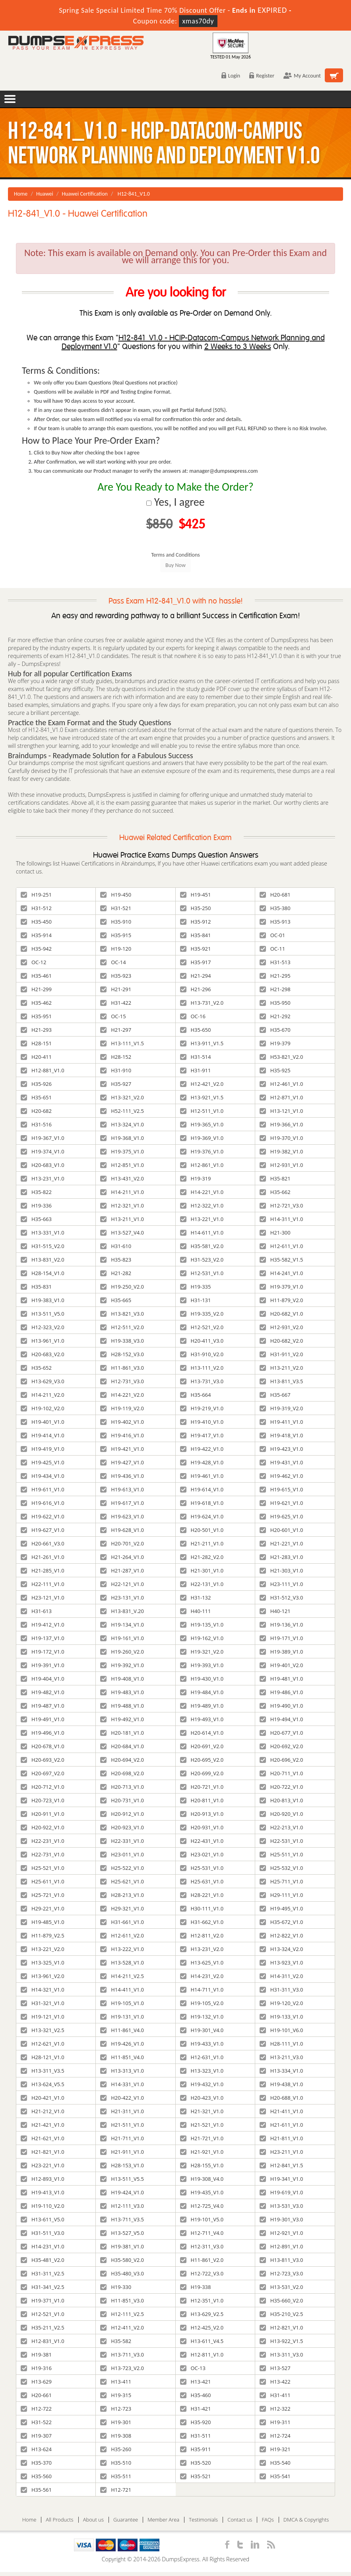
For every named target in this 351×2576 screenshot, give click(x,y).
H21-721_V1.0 (202, 2138)
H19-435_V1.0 (202, 2192)
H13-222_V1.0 (122, 1949)
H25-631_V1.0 (202, 1881)
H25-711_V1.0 (281, 1881)
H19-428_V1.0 (202, 1462)
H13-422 (275, 2381)
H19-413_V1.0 (42, 2192)
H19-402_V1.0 (122, 1421)
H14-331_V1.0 (122, 2084)
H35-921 (195, 948)
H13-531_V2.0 (281, 2287)
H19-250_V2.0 (122, 1286)
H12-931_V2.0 (281, 1327)
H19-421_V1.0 (122, 1448)
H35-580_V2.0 (122, 2259)
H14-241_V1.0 (281, 1273)
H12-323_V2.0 (42, 1327)
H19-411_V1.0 (281, 1421)
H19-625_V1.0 (281, 1516)
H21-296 (195, 989)
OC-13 (193, 2368)
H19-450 (115, 894)
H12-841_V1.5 (281, 2165)
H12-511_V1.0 (202, 1110)
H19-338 (195, 2287)
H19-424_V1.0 (122, 2192)
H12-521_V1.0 (42, 2314)
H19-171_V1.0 (281, 1638)
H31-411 (275, 2395)
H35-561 (36, 2489)
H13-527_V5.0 (122, 2232)
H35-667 (275, 1394)
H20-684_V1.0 (122, 1746)
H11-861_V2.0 (202, 2259)
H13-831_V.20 (122, 1611)
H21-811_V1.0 (281, 2138)
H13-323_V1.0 (202, 2070)
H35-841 (195, 935)
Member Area (163, 2520)
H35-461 (36, 975)
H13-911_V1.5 (202, 1043)
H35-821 (275, 1178)
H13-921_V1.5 (202, 1097)
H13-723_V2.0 (122, 2368)
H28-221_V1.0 (202, 1895)
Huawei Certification (85, 193)
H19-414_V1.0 (42, 1435)
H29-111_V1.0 (281, 1895)
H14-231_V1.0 (42, 2246)
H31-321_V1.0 (42, 2003)
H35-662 (275, 1192)
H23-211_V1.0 (281, 2151)
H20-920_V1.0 (281, 1813)
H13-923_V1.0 (281, 1962)
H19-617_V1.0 (122, 1502)
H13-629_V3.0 (42, 1381)
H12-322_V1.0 (202, 1205)
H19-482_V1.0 (42, 1692)
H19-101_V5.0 (202, 2219)
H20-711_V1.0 (281, 1773)
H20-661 (36, 2395)
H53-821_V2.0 (281, 1056)
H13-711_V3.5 (122, 2219)
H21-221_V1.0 (281, 1543)
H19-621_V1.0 (281, 1502)
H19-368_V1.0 (122, 1137)
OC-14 (113, 962)
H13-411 (115, 2381)
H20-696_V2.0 (281, 1759)
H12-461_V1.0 (281, 1083)
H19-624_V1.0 (202, 1516)
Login (230, 75)
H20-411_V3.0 (202, 1340)
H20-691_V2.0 (202, 1746)
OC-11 (272, 948)
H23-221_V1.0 (42, 2165)
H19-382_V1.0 (281, 1151)
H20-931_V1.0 (202, 1827)
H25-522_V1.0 (122, 1867)
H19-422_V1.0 (202, 1448)
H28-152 (115, 1056)
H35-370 (36, 2462)
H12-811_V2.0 (202, 1935)
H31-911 (195, 1070)
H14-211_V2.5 (122, 1976)
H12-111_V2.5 (122, 2314)
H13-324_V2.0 (281, 1949)
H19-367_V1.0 (42, 1137)
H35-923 (115, 975)
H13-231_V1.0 (42, 1178)
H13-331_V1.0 (42, 1232)
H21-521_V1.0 (202, 2124)
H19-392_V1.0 (122, 1665)
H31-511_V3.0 (42, 2232)
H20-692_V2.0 (281, 1746)
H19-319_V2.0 (281, 1408)
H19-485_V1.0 (42, 1922)
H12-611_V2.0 (122, 1935)
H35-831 (36, 1286)
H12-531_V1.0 (202, 1273)
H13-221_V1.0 (202, 1219)
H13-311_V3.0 (281, 2354)
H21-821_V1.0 (42, 2151)
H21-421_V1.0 (42, 2124)
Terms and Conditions (175, 554)
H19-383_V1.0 (42, 1300)
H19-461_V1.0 (202, 1475)
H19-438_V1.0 (281, 2084)
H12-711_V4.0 (202, 2232)
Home (20, 193)
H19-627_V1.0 (42, 1530)
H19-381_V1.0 (122, 2246)
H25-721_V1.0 (42, 1895)
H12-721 (115, 2489)
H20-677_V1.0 (281, 1732)
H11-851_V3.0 (122, 2300)
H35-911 (195, 2449)
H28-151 (36, 1043)
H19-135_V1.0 (202, 1624)
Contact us (239, 2520)
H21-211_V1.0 (202, 1543)
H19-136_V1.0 (281, 1624)
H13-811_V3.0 (281, 2259)
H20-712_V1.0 (42, 1786)
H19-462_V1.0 (281, 1475)
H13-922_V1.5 (281, 2341)
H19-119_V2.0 (122, 1408)
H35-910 (115, 921)
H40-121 (275, 1611)
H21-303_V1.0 (281, 1570)
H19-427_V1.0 (122, 1462)
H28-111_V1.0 (281, 2043)
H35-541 (275, 2476)
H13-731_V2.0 (202, 1002)
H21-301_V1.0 (202, 1570)
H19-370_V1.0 (281, 1137)
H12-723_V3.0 (281, 2273)
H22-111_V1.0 (42, 1584)
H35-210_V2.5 (281, 2314)
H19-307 (36, 2435)
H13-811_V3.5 (281, 1381)
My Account (302, 75)
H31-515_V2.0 (42, 1246)
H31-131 (195, 1300)
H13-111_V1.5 (122, 1043)
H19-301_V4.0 (202, 2030)
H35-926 (36, 1083)
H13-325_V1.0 (42, 1962)
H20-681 (275, 894)
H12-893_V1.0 (42, 2178)
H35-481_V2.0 (42, 2259)
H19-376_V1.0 (202, 1151)
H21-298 (275, 989)
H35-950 (275, 1002)
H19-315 (115, 2395)
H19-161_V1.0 (122, 1638)
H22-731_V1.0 (42, 1854)
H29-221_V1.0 (42, 1908)
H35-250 (195, 908)
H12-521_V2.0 (202, 1327)
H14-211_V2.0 (42, 1394)
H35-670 (275, 1029)
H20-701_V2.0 (122, 1543)
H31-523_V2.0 (202, 1259)
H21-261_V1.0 (42, 1557)
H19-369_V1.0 (202, 1137)
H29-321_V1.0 (122, 1908)
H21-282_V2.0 (202, 1557)
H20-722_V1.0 (281, 1786)
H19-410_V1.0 (202, 1421)
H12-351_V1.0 (202, 2300)
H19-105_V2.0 (202, 2003)
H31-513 (275, 962)
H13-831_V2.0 (42, 1259)
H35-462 (36, 1002)
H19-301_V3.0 (281, 2219)
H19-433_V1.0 (202, 2043)
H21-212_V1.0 (42, 2111)
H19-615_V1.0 (281, 1489)
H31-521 (115, 908)
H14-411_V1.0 (122, 1989)
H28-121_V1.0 (42, 2057)
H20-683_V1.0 (42, 1165)
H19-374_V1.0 (42, 1151)
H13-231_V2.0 (202, 1949)
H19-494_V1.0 (281, 1719)
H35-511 (115, 2476)
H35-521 (195, 2476)
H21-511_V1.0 (122, 2124)
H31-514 (195, 1056)
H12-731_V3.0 (122, 1381)
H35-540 (275, 2462)
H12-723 (115, 2408)
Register (261, 75)
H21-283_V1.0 (281, 1557)
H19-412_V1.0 (42, 1624)
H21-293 (36, 1029)
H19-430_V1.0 (202, 1678)
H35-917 (195, 962)
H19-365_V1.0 (202, 1124)
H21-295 (275, 975)
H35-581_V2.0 (202, 1246)
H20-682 (36, 1110)
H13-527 (275, 2368)
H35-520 (195, 2462)
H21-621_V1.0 (42, 2138)
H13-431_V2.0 (122, 1178)
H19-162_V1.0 (202, 1638)
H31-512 (36, 908)
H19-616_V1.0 (42, 1502)
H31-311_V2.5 (42, 2273)
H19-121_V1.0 (42, 2016)
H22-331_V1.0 (122, 1840)
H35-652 (36, 1367)
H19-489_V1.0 (202, 1705)
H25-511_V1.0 (281, 1854)
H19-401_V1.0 (42, 1421)
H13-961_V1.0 (42, 1340)
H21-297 (115, 1029)
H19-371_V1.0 (42, 2300)
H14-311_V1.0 (281, 1219)
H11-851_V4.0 (122, 2057)
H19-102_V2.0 (42, 1408)
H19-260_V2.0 (122, 1651)
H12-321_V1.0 (122, 1205)
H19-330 (115, 2287)
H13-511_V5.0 (42, 1313)
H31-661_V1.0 (122, 1922)
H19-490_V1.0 (281, 1705)
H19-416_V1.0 (122, 1435)
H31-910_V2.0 (202, 1354)
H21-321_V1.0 (202, 2111)
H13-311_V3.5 (42, 2070)
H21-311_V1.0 (122, 2111)
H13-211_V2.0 (281, 1367)
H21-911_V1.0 (122, 2151)
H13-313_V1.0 (122, 2070)
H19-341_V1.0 (281, 2178)
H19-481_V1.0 (281, 1678)
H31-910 (115, 1070)
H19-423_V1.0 (281, 1448)
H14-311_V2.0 (281, 1976)
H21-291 (115, 989)
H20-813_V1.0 (281, 1800)
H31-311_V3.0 (281, 1989)
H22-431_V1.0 (202, 1840)
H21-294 (195, 975)
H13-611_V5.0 (42, 2219)
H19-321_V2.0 (202, 1651)
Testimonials (203, 2520)
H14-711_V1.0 (202, 1989)
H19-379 (275, 1043)
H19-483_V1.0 (122, 1692)
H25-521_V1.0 (42, 1867)
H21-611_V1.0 (281, 2124)
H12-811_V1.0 (202, 2354)
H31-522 (36, 2422)
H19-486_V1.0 (281, 1692)
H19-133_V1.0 (281, 2016)
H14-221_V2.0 (122, 1394)
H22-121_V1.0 (122, 1584)
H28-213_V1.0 (122, 1895)
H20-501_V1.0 (202, 1530)
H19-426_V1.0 (122, 2043)
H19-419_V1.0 (42, 1448)
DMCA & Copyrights (306, 2520)
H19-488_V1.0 (122, 1705)
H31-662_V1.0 (202, 1922)
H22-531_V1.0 (281, 1840)
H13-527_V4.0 (122, 1232)
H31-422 (115, 1002)
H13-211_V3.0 (281, 2057)
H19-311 (275, 2422)
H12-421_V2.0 (202, 1083)
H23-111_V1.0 (281, 1584)
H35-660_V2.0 (281, 2300)
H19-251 (36, 894)
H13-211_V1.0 (122, 1219)
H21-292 (275, 1016)
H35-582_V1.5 (281, 1259)
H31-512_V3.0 (281, 1597)
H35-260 (115, 2449)
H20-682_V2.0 (281, 1340)
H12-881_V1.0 (42, 1070)
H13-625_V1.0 (202, 1962)
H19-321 (275, 2449)
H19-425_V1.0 (42, 1462)
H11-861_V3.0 (122, 1367)
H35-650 (195, 1029)
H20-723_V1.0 (42, 1800)
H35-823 (115, 1259)
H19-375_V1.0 (122, 1151)
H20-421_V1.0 (42, 2097)
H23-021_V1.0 (202, 1854)
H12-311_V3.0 (202, 2246)
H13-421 (195, 2381)
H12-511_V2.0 (122, 1327)
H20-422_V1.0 (122, 2097)
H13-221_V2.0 (42, 1949)
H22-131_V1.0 (202, 1584)
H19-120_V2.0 (281, 2003)
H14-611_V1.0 (202, 1232)
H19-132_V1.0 (202, 2016)
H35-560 (36, 2476)
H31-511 (195, 2435)
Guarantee (125, 2520)
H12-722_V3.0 (202, 2273)
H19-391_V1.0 (42, 1665)
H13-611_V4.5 (202, 2341)
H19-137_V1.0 (42, 1638)
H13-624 (36, 2449)
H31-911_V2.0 (281, 1354)
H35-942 (36, 948)
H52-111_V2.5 (122, 1110)
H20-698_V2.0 (122, 1773)
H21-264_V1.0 (122, 1557)
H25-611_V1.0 (42, 1881)
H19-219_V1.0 (202, 1408)
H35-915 (115, 935)
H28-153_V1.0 (122, 2165)
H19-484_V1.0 (202, 1692)
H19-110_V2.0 (42, 2205)
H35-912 (195, 921)
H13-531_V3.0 (281, 2205)
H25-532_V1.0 (281, 1867)
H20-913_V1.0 (202, 1813)
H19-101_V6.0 (281, 2030)
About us (93, 2520)
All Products (59, 2520)
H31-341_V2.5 (42, 2287)
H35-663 (36, 1219)
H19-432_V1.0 (202, 2084)
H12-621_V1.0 (42, 2043)
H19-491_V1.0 (42, 1719)
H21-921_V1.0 (202, 2151)
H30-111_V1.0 (202, 1908)
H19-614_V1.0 (202, 1489)
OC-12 (33, 962)
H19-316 (36, 2368)
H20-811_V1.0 (202, 1800)
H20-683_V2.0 (42, 1354)
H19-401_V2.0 (281, 1665)
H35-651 (36, 1097)
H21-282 (115, 1273)
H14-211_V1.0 (122, 1192)
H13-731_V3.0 (202, 1381)
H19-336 (36, 1205)
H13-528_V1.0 (122, 1962)
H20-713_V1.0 (122, 1786)
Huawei (44, 193)
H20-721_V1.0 (202, 1786)
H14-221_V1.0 (202, 1192)
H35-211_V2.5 (42, 2327)
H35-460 (195, 2395)
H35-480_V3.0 (122, 2273)
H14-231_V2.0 (202, 1976)
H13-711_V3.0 (122, 2354)
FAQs (267, 2520)
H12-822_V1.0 (281, 1935)
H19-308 (115, 2435)
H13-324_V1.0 (122, 1124)
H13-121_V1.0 (281, 1110)
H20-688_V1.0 (281, 2097)
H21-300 (275, 1232)
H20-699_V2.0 (202, 1773)
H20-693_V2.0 (42, 1759)
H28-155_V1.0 (202, 2165)
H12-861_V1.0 (202, 1165)
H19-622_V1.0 (42, 1516)
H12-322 (275, 2408)
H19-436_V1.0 (122, 1475)
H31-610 (115, 1246)
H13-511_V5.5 (122, 2178)
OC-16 (193, 1016)
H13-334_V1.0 (281, 2070)
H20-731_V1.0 (122, 1800)
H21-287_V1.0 (122, 1570)
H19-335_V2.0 (202, 1313)
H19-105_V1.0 (122, 2003)
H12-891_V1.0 (281, 2246)
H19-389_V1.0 (281, 1651)
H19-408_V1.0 (122, 1678)
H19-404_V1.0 (42, 1678)
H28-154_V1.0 (42, 1273)
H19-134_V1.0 (122, 1624)
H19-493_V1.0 (202, 1719)
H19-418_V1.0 (281, 1435)
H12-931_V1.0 (281, 1165)
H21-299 (36, 989)
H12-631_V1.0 (202, 2057)
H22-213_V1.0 (281, 1827)
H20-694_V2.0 (122, 1759)
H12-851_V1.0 (122, 1165)
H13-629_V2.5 (202, 2314)
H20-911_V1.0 (42, 1813)
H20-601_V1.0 (281, 1530)
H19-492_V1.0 (122, 1719)
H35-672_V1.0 (281, 1922)
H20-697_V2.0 (42, 1773)
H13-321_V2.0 (122, 1097)
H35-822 (36, 1192)
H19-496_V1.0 (42, 1732)
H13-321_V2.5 (42, 2030)
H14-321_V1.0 (42, 1989)
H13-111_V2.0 (202, 1367)
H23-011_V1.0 (122, 1854)
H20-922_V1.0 (42, 1827)
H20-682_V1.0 (281, 1313)
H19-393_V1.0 (202, 1665)
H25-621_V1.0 (122, 1881)
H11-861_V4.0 (122, 2030)
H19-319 (195, 1178)
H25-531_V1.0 (202, 1867)
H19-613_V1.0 (122, 1489)
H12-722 (36, 2408)
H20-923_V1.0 (122, 1827)
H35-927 (115, 1083)
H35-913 (275, 921)
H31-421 (195, 2408)
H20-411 (36, 1056)
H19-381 (36, 2354)
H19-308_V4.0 (202, 2178)
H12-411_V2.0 (122, 2327)
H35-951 (36, 1016)
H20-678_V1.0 (42, 1746)
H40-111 (195, 1611)
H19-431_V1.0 (281, 1462)
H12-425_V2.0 (202, 2327)
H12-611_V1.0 (281, 1246)
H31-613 (36, 1611)
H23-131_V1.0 (122, 1597)
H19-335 (195, 1286)
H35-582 (115, 2341)
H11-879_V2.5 (42, 1935)
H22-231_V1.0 (42, 1840)
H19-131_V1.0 (122, 2016)
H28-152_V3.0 (122, 1354)
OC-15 (113, 1016)
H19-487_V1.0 (42, 1705)
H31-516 (36, 1124)
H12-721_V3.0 (281, 1205)
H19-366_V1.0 (281, 1124)
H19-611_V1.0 (42, 1489)
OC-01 (272, 935)
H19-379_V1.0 (281, 1286)
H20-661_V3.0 (42, 1543)
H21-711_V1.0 (122, 2138)
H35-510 (115, 2462)
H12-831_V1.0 (42, 2341)
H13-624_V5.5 (42, 2084)
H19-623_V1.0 (122, 1516)
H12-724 (275, 2435)
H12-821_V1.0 (281, 2327)
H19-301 (115, 2422)
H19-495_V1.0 (281, 1908)
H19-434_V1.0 (42, 1475)
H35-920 (195, 2422)
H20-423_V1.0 (202, 2097)
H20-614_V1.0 (202, 1732)
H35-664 (195, 1394)
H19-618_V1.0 (202, 1502)
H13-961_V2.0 (42, 1976)
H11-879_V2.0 (281, 1300)
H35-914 (36, 935)
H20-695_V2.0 (202, 1759)
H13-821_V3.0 (122, 1313)
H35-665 (115, 1300)
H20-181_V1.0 (122, 1732)
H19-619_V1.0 (281, 2192)
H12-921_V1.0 (281, 2232)
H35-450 (36, 921)
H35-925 (275, 1070)
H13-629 (36, 2381)
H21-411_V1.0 (281, 2111)
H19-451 (195, 894)
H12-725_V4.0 (202, 2205)
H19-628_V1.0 (122, 1530)
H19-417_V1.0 (202, 1435)
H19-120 (115, 948)
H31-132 (195, 1597)
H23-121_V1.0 (42, 1597)
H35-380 (275, 908)
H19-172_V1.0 (42, 1651)
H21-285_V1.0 (42, 1570)
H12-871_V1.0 (281, 1097)
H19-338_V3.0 (122, 1340)
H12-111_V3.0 (122, 2205)
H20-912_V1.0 (122, 1813)
